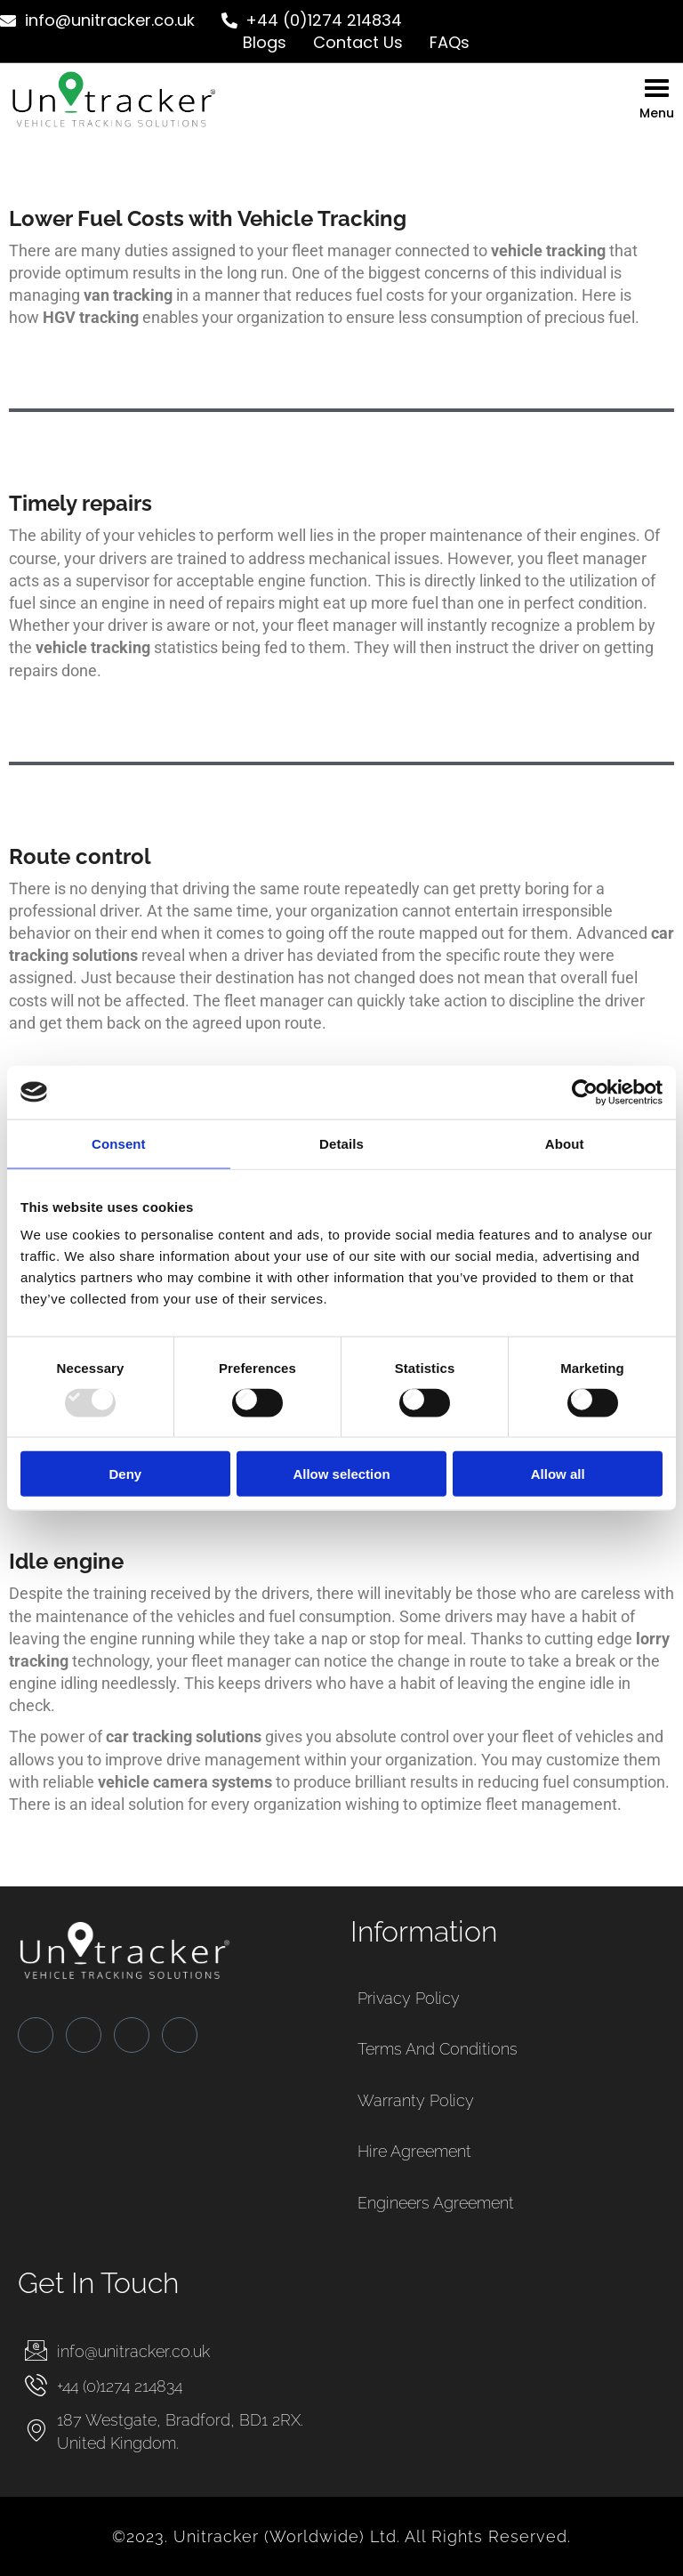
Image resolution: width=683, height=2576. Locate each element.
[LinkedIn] (131, 2035)
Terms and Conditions (438, 2048)
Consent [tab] (119, 1143)
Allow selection (341, 1474)
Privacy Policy (409, 1998)
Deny (124, 1474)
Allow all (558, 1474)
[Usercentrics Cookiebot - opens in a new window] (585, 1091)
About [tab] (564, 1143)
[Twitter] (83, 2035)
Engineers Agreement (436, 2202)
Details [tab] (341, 1143)
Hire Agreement (414, 2151)
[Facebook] (35, 2035)
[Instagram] (179, 2035)
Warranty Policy (416, 2100)
